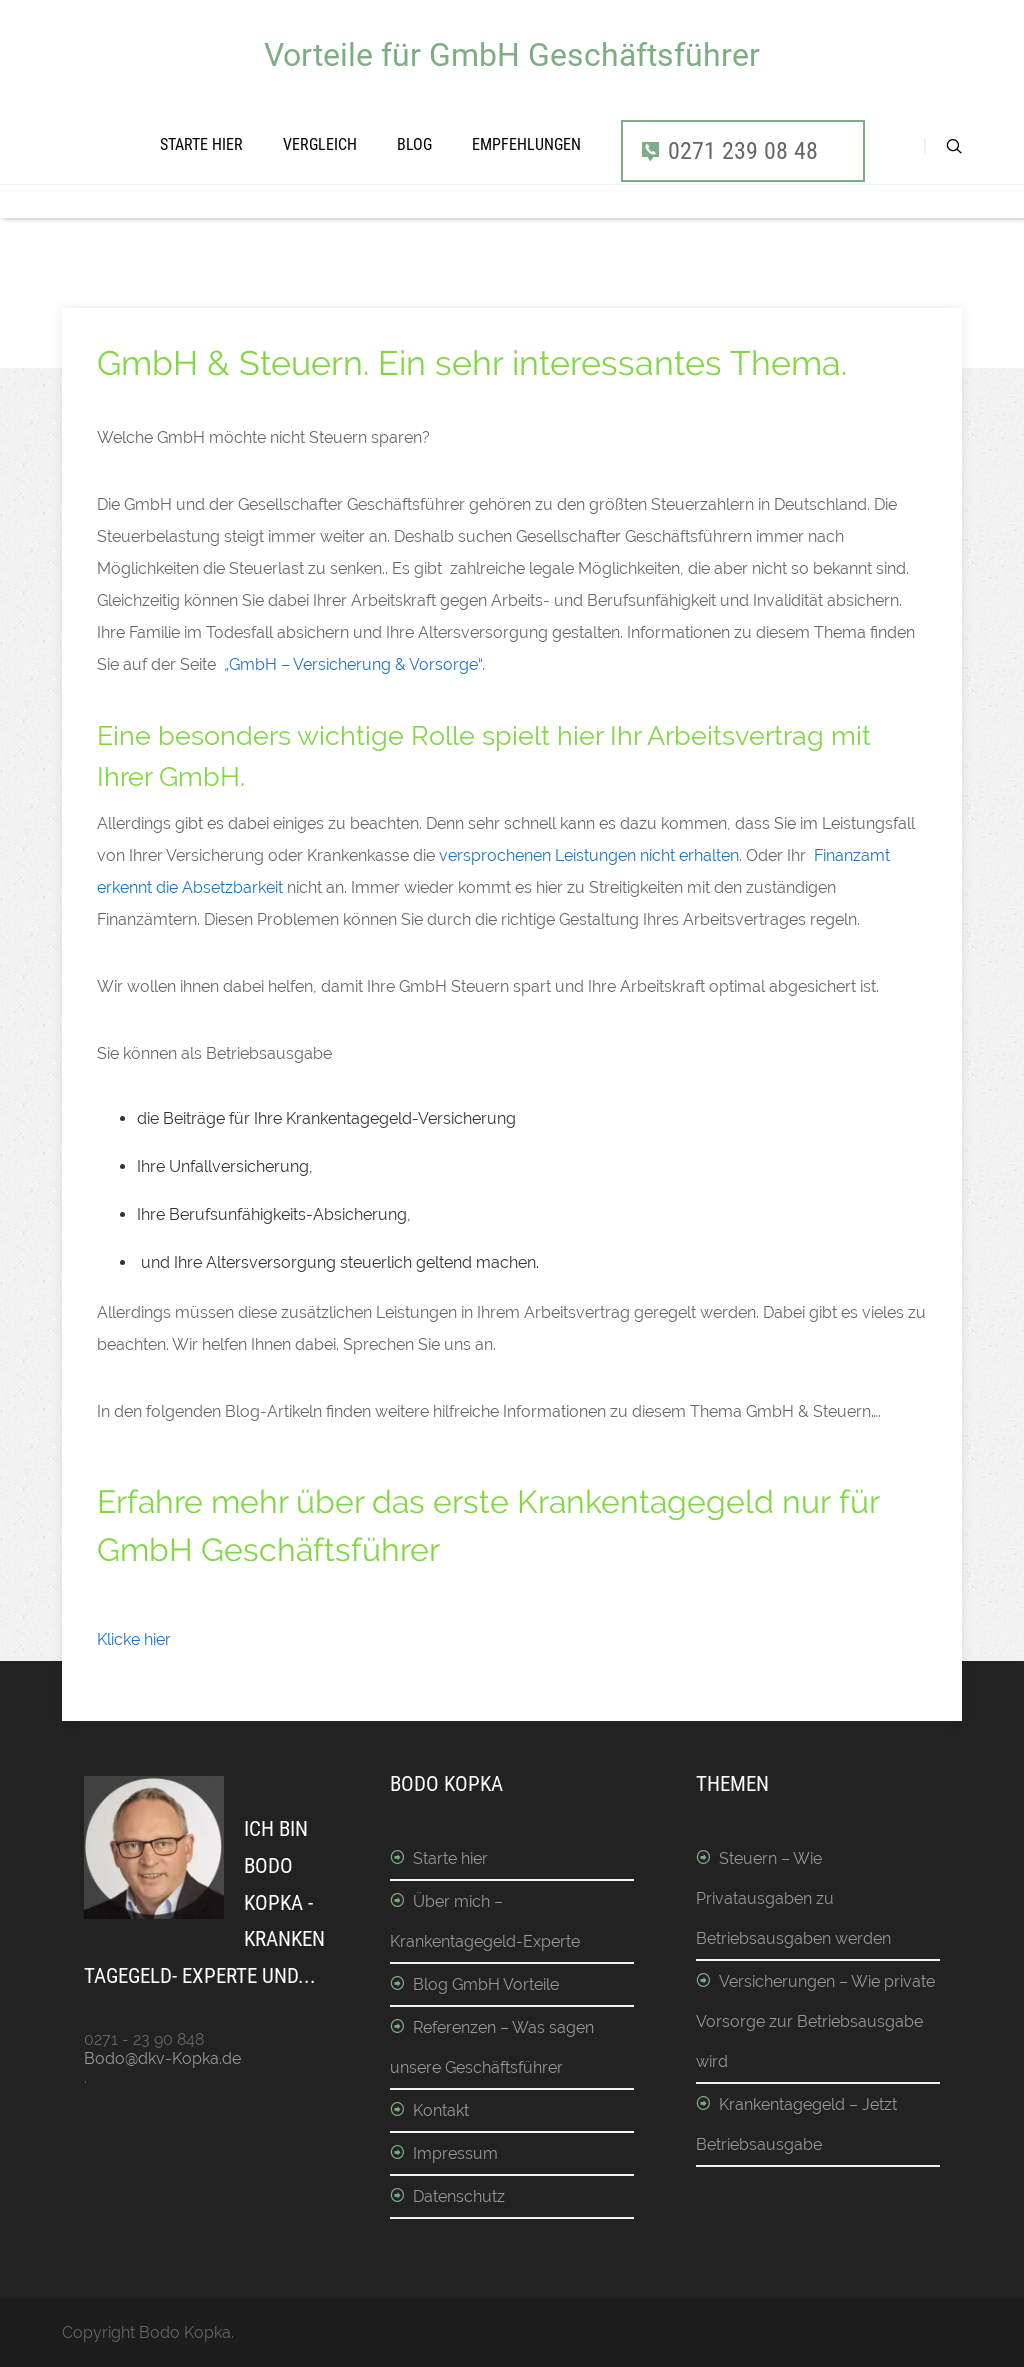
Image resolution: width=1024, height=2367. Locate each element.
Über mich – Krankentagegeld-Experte (485, 1921)
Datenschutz (459, 2196)
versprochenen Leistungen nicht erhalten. (588, 855)
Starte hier (201, 144)
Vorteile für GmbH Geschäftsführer (512, 55)
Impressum (455, 2153)
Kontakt (441, 2110)
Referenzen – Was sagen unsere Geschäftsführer (492, 2047)
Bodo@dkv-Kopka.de (162, 2058)
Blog (414, 144)
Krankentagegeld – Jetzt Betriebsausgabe (796, 2124)
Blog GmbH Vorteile (486, 1984)
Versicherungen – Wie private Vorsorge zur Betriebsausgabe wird (815, 2021)
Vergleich (320, 144)
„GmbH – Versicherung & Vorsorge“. (354, 664)
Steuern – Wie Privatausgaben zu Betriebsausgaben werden (793, 1898)
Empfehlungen (526, 144)
